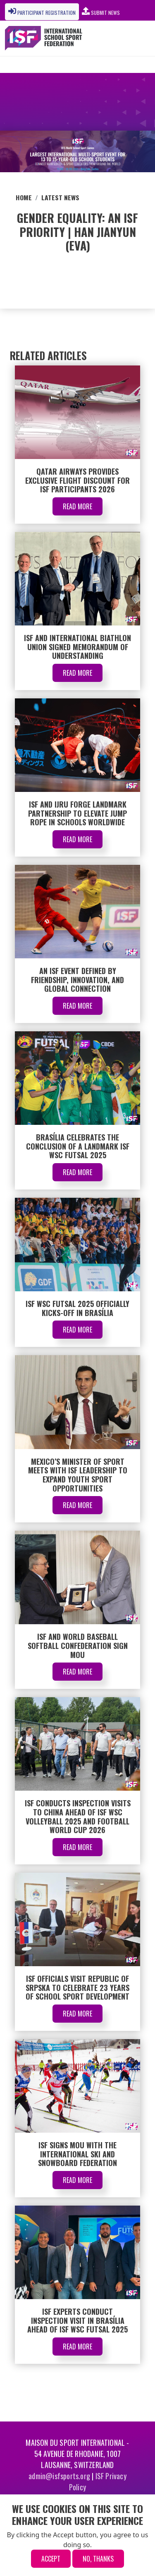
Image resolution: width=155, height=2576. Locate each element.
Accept (50, 2559)
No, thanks (98, 2559)
